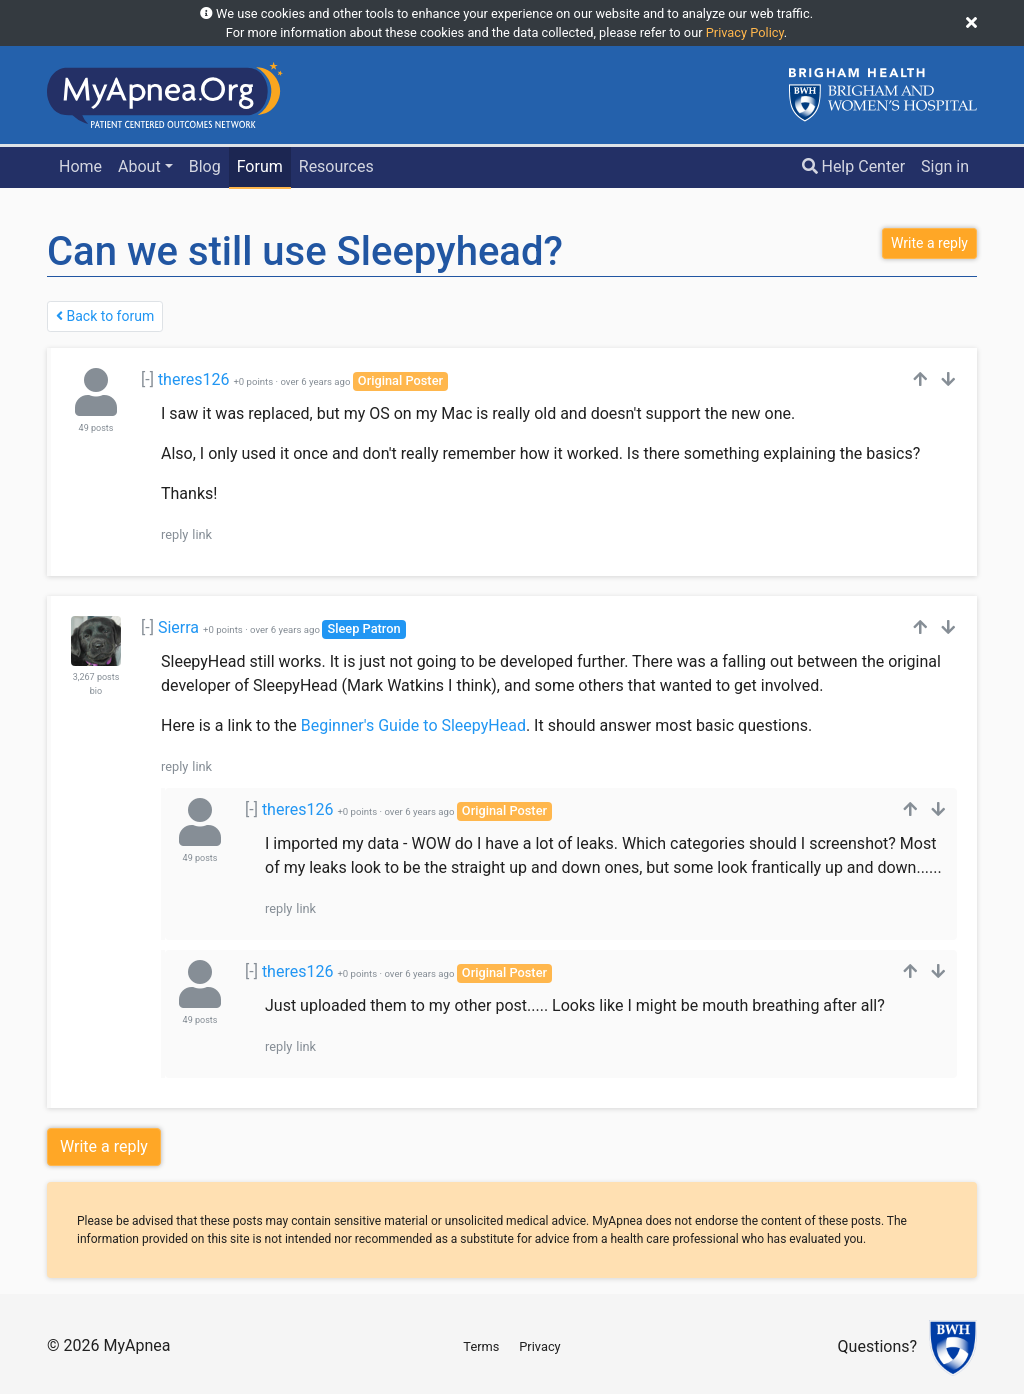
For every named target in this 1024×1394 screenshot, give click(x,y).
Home (80, 166)
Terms (481, 1346)
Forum (260, 166)
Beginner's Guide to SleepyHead (413, 725)
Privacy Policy (745, 32)
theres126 (194, 379)
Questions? (877, 1347)
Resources (336, 166)
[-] (147, 379)
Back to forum (105, 316)
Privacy (539, 1346)
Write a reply (104, 1146)
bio (96, 691)
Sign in (945, 166)
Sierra (178, 627)
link (202, 534)
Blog (205, 166)
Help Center (854, 166)
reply (174, 534)
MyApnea (136, 1345)
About (139, 166)
